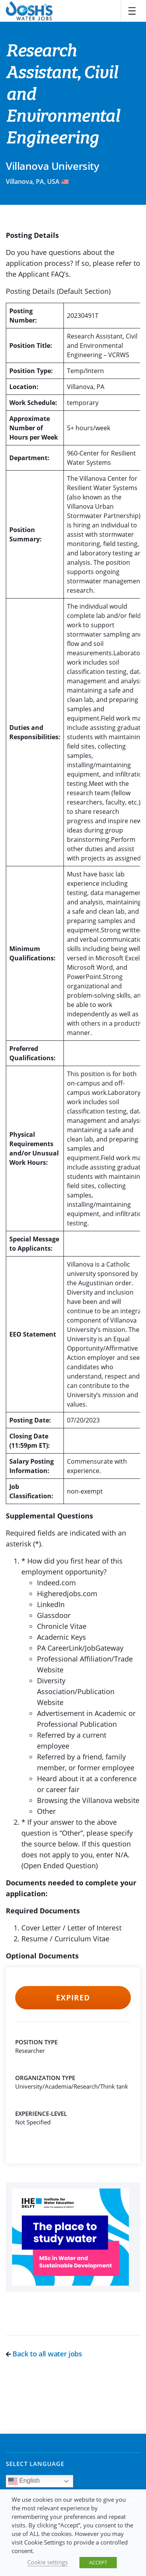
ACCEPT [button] (98, 2562)
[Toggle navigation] (132, 11)
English (24, 2481)
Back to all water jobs (44, 2353)
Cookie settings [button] (47, 2562)
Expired (73, 1998)
